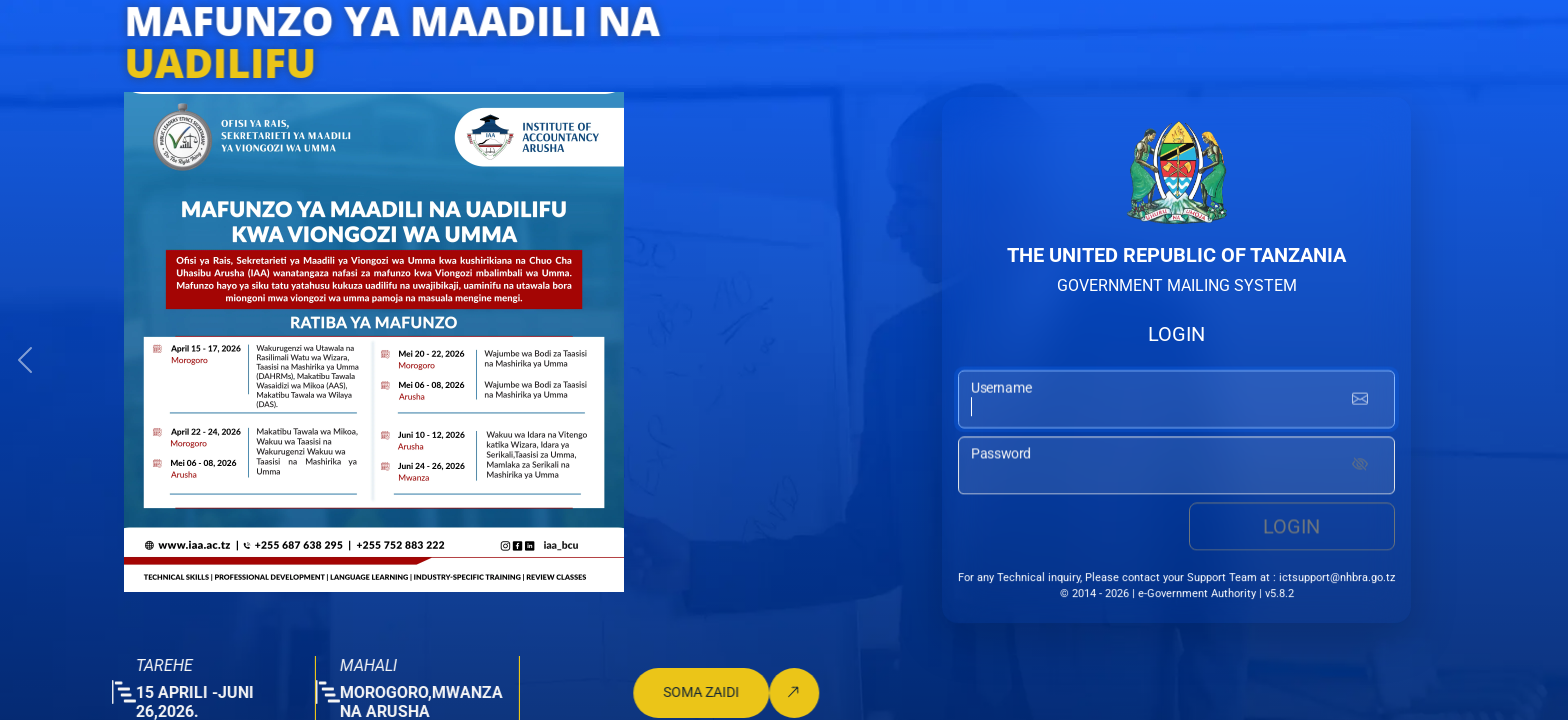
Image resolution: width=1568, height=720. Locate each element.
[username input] (1176, 400)
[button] (25, 360)
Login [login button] (1291, 528)
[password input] (1176, 467)
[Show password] (1360, 467)
